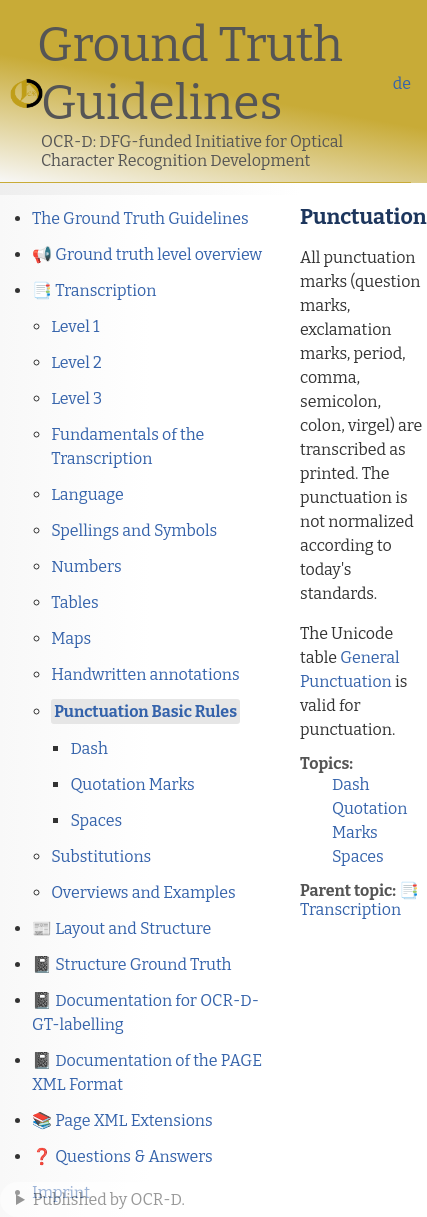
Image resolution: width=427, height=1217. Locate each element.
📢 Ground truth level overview (147, 254)
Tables (74, 602)
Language (87, 494)
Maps (71, 638)
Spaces (96, 820)
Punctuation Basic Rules (145, 711)
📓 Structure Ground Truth (132, 964)
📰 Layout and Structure (121, 928)
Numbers (86, 566)
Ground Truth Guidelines (190, 74)
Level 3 (76, 398)
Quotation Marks (132, 784)
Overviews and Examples (143, 892)
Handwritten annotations (145, 674)
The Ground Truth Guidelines (140, 218)
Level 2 (76, 362)
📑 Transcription (94, 290)
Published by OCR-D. (109, 1199)
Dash (89, 748)
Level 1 (75, 326)
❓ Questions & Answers (122, 1156)
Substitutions (101, 856)
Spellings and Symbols (134, 530)
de (402, 83)
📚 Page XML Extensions (122, 1120)
